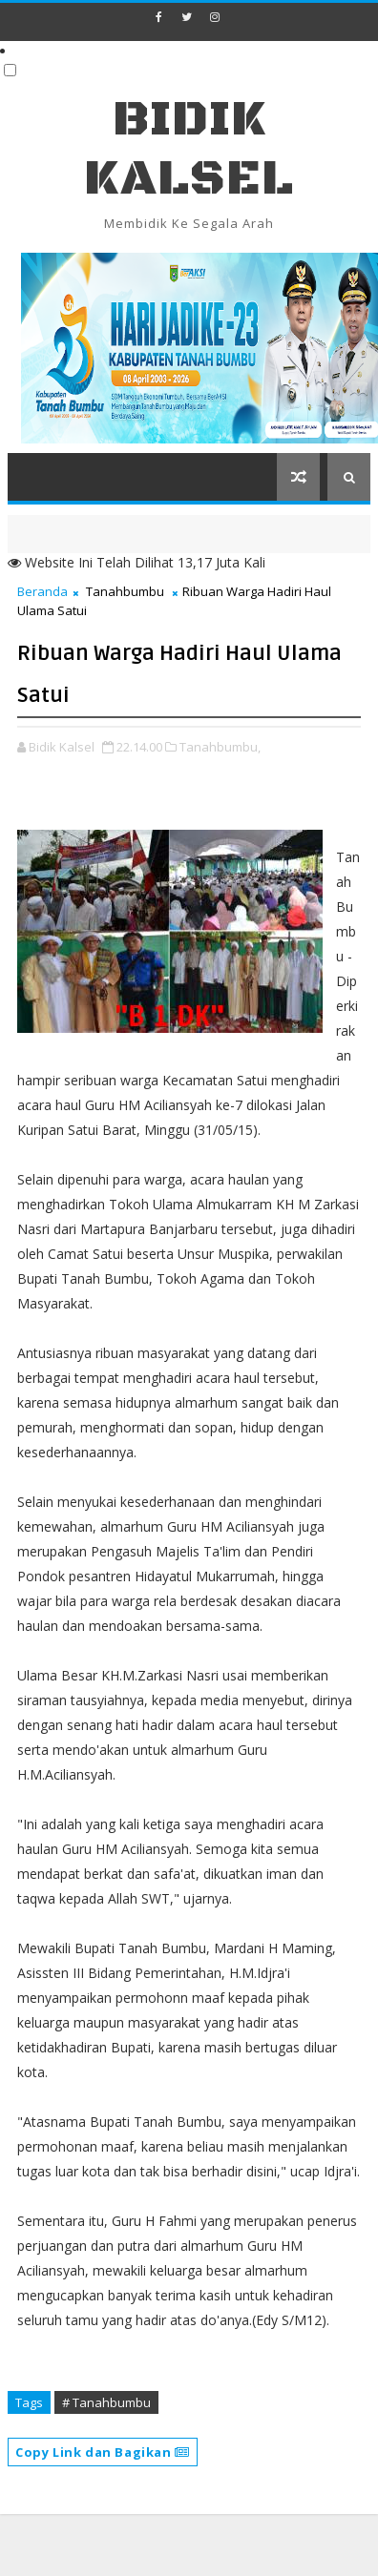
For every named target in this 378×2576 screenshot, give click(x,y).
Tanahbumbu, (220, 746)
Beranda (42, 591)
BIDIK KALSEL (189, 149)
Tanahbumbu (125, 591)
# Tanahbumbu (106, 2402)
